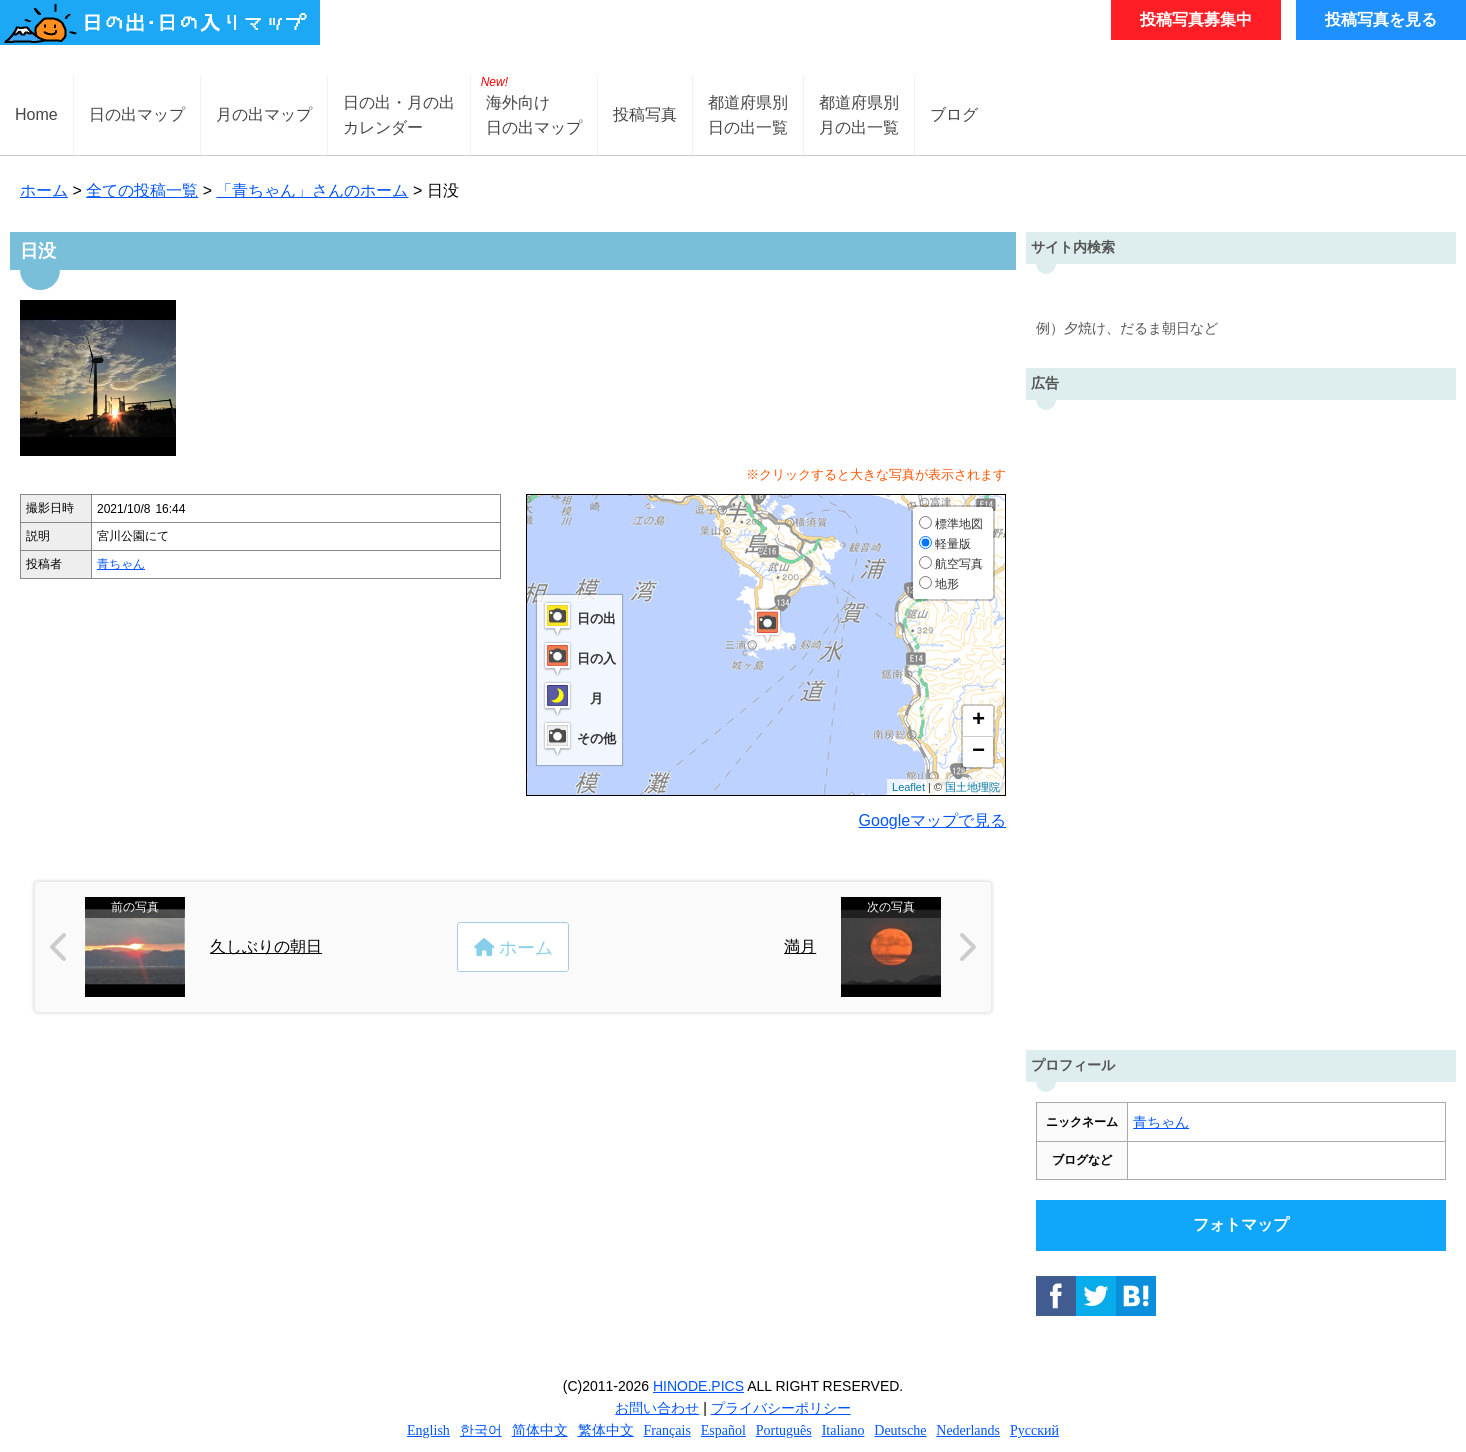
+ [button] (978, 721)
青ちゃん (121, 564)
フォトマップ (1241, 1224)
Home (36, 114)
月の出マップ (264, 114)
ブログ (954, 114)
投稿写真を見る (1381, 19)
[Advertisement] (1241, 720)
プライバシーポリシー (781, 1408)
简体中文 (540, 1430)
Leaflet (908, 787)
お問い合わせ (657, 1408)
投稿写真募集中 (1196, 19)
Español (723, 1430)
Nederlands (968, 1430)
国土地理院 (972, 787)
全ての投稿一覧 (142, 190)
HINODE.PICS (698, 1386)
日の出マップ (137, 114)
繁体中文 (606, 1430)
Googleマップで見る (933, 820)
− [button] (978, 752)
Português (784, 1430)
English (428, 1430)
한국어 (481, 1430)
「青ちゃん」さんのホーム (312, 190)
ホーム (44, 190)
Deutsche (900, 1430)
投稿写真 (645, 114)
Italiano (843, 1430)
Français (666, 1430)
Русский (1034, 1430)
